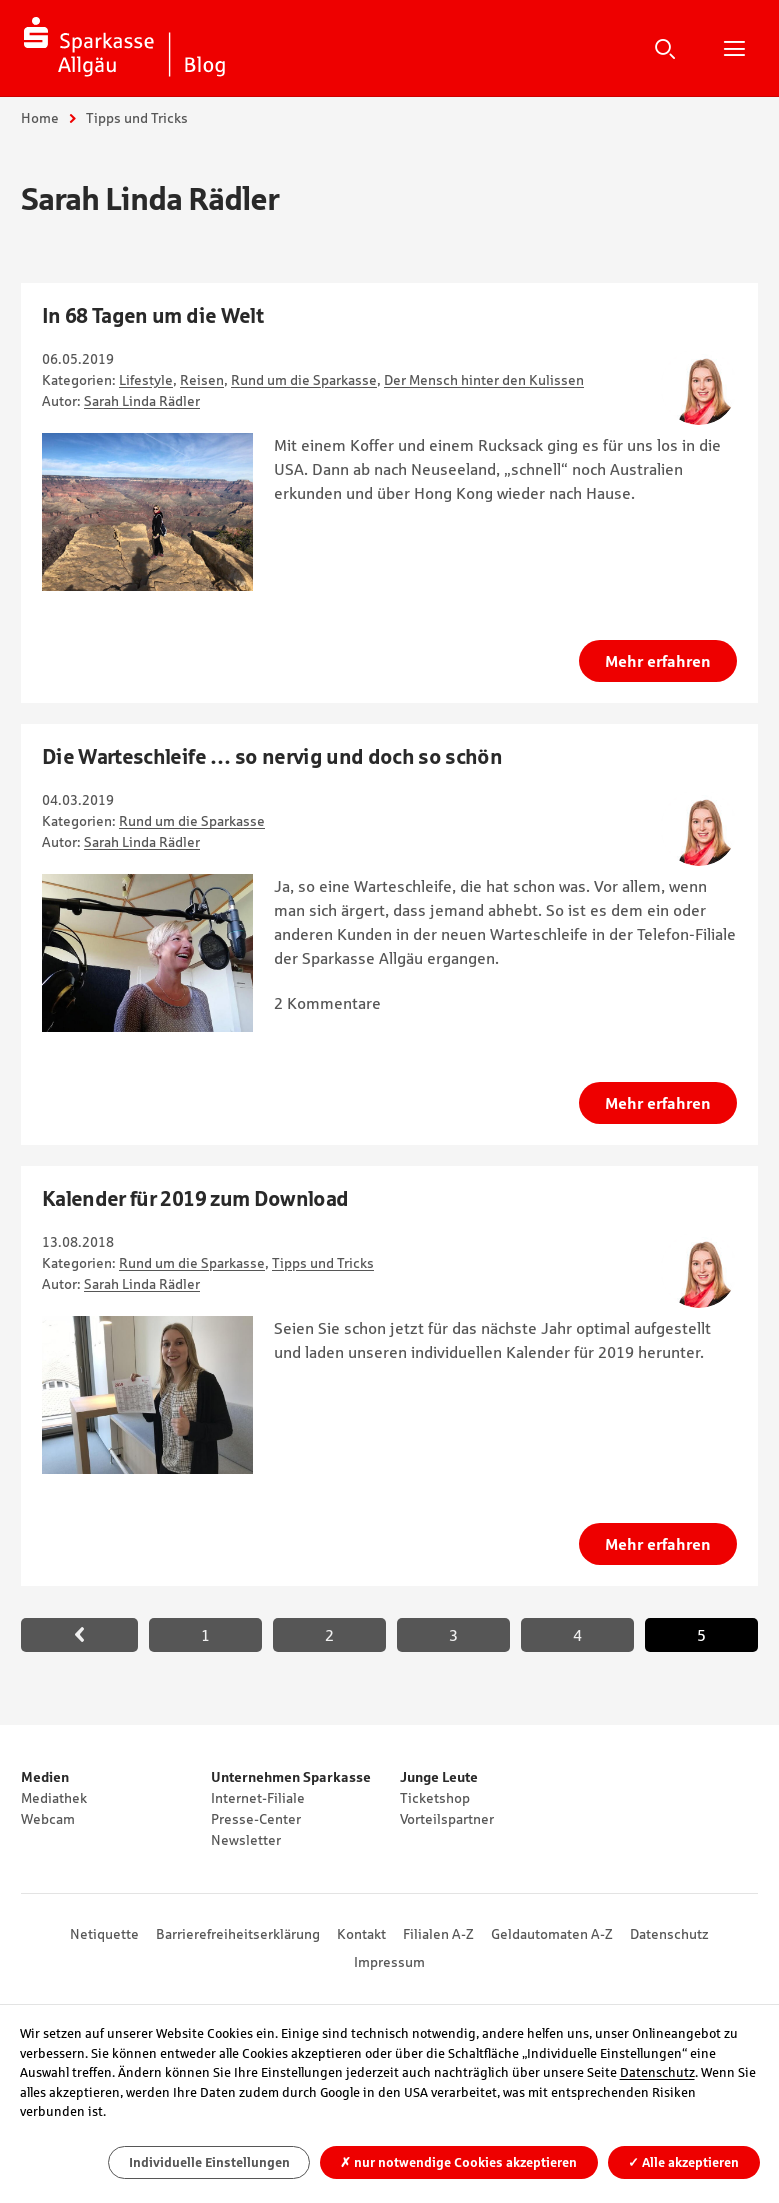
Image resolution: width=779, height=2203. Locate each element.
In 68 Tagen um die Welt (152, 315)
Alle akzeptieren (683, 2162)
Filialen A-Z (438, 1934)
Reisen (202, 380)
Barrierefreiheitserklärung (238, 1934)
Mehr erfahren (658, 661)
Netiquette (104, 1934)
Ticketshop (435, 1798)
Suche (665, 48)
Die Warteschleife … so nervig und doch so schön (272, 756)
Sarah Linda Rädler (142, 401)
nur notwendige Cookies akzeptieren (458, 2162)
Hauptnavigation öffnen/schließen (734, 48)
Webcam (48, 1819)
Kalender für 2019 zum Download (195, 1198)
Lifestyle (146, 380)
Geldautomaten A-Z (552, 1934)
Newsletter (246, 1840)
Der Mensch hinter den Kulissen (484, 380)
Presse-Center (256, 1819)
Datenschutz (669, 1934)
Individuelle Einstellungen (209, 2162)
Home (40, 118)
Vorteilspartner (447, 1819)
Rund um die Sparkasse (304, 380)
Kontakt (361, 1934)
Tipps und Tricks (323, 1263)
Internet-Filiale (258, 1798)
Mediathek (54, 1798)
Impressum (389, 1962)
